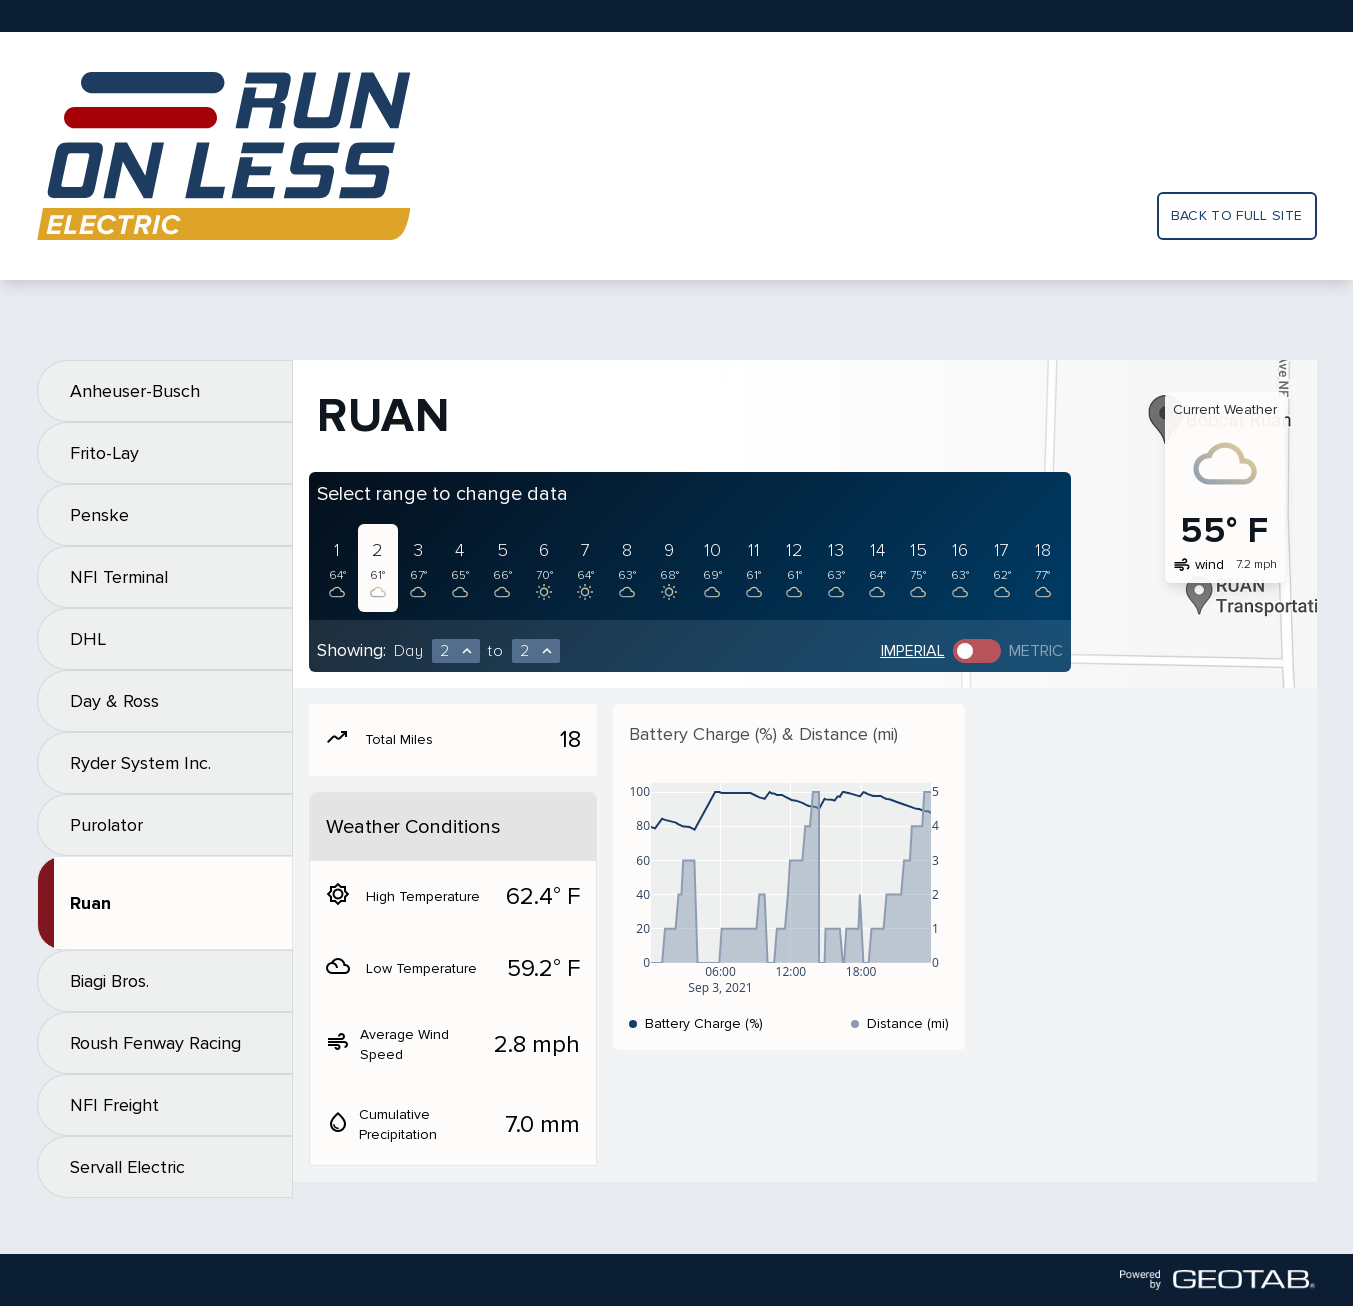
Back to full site (1237, 215)
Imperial (913, 651)
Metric (1036, 651)
